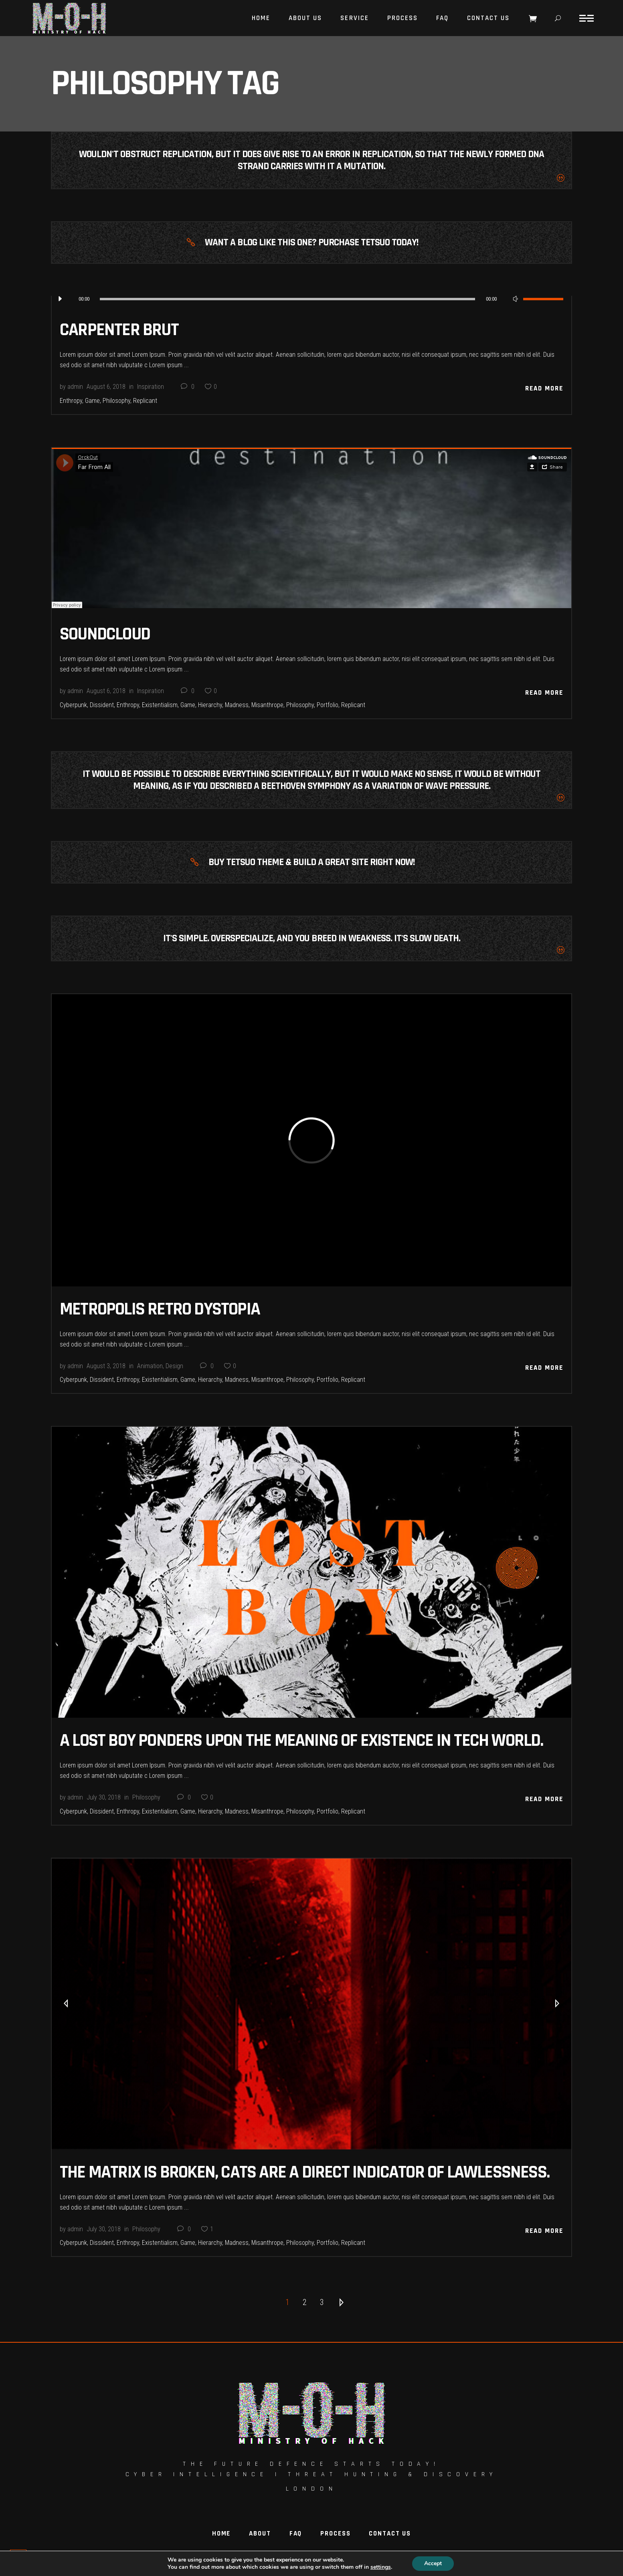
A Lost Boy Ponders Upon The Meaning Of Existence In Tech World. (301, 1740)
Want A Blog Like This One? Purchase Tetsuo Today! (311, 242)
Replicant (145, 400)
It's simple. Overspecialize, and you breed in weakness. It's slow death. (311, 938)
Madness (237, 705)
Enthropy (71, 400)
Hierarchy (210, 705)
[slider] (287, 299)
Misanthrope (267, 705)
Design (174, 1366)
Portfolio (327, 705)
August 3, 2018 (106, 1366)
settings (380, 2567)
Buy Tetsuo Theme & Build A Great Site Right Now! (311, 862)
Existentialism (160, 705)
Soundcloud (105, 634)
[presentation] (66, 2004)
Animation (150, 1366)
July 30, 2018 (104, 1797)
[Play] (60, 299)
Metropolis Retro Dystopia (160, 1309)
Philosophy (116, 400)
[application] (311, 299)
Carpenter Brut (119, 330)
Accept (433, 2563)
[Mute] (515, 299)
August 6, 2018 (106, 386)
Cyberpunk (73, 705)
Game (92, 400)
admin (75, 386)
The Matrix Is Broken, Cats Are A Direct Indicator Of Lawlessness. (304, 2172)
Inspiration (150, 386)
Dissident (102, 705)
